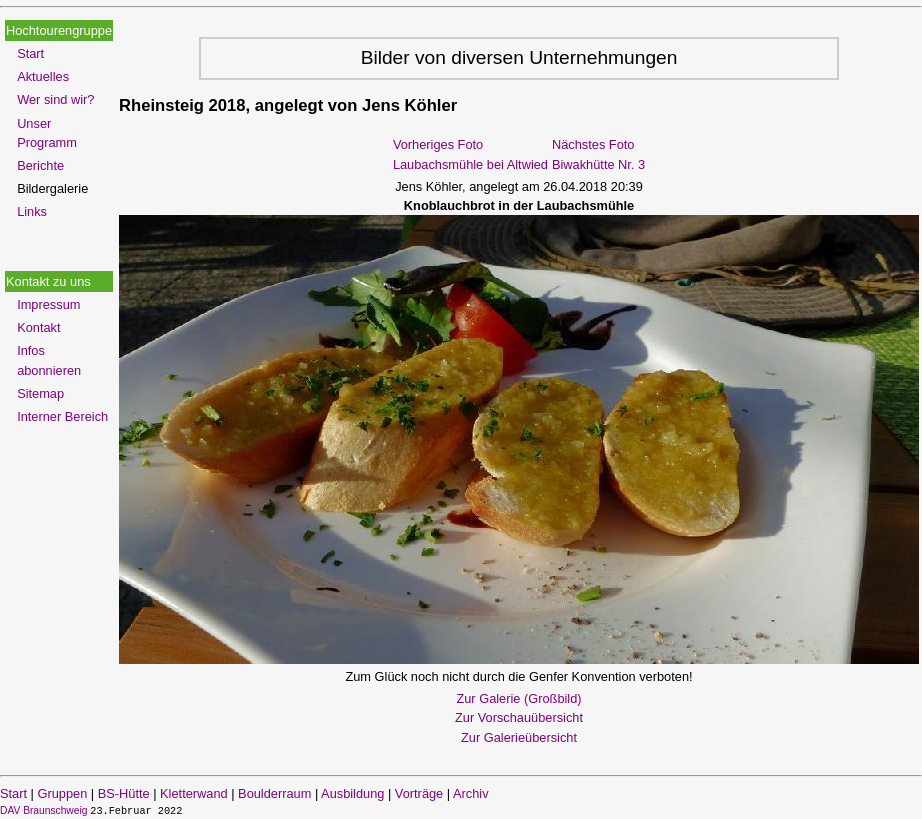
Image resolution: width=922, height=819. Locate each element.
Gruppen (62, 793)
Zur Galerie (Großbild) (518, 698)
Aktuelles (43, 76)
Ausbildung (352, 793)
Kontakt (38, 327)
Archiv (471, 793)
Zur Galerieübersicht (519, 737)
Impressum (48, 304)
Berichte (40, 165)
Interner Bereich (62, 416)
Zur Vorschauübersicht (519, 717)
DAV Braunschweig (45, 810)
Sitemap (40, 393)
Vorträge (419, 793)
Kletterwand (194, 793)
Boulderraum (274, 793)
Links (32, 211)
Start (30, 53)
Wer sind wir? (55, 99)
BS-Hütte (124, 793)
